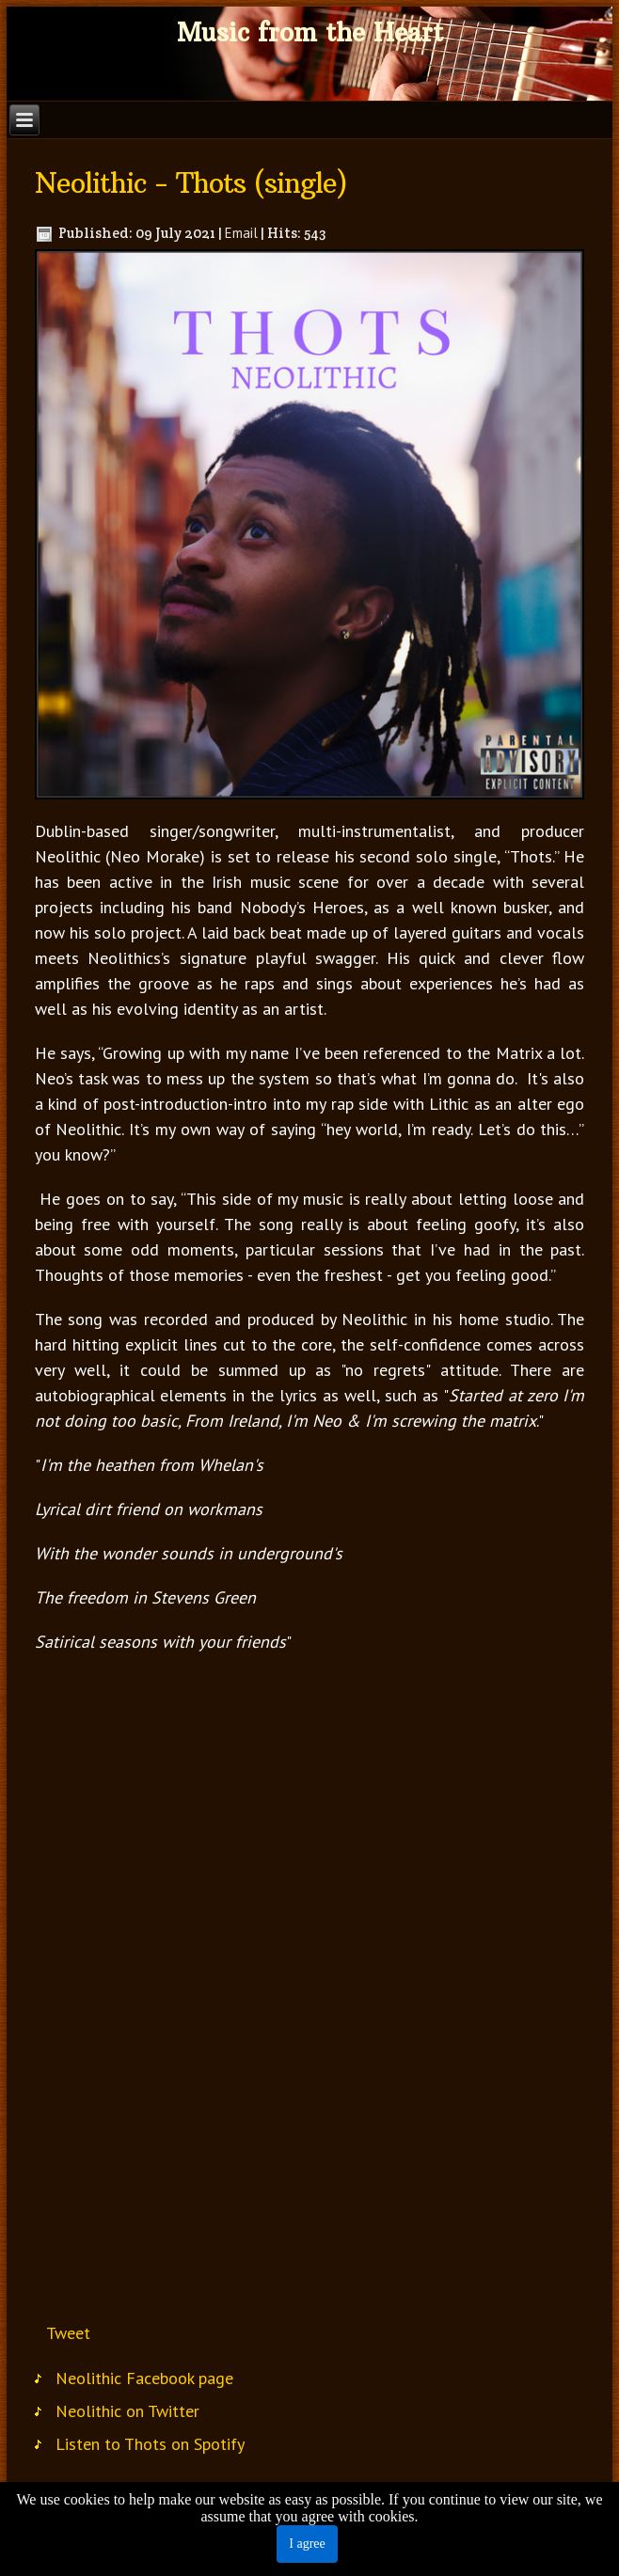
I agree (307, 2543)
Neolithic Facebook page (144, 2378)
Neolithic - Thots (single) (191, 183)
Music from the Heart (310, 32)
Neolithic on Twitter (127, 2411)
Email (241, 233)
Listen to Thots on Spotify (150, 2444)
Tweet (68, 2333)
